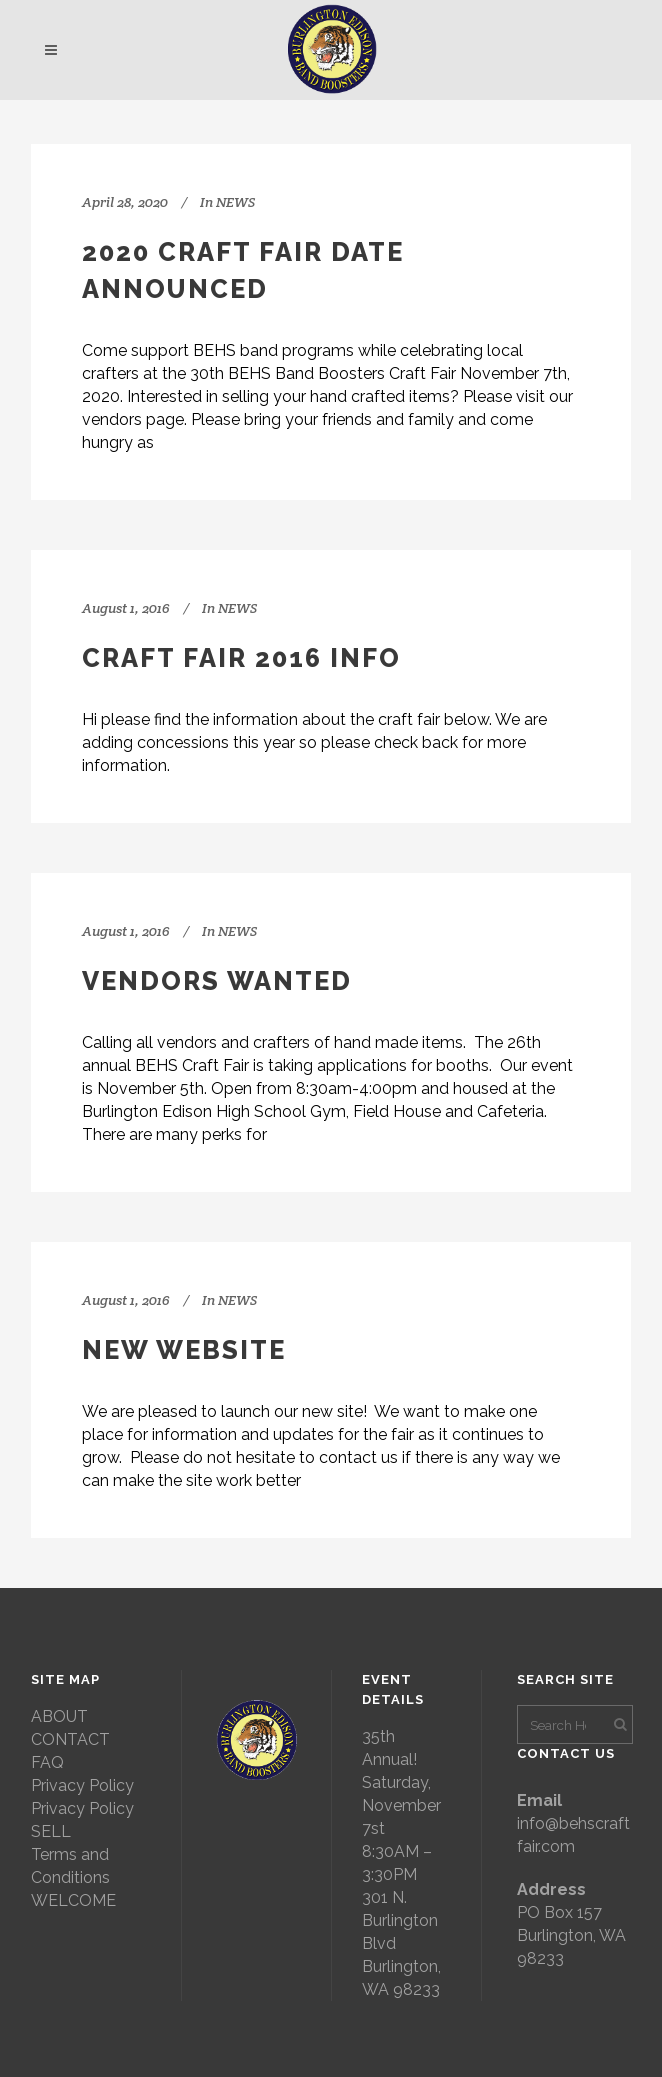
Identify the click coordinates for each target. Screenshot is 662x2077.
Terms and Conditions (70, 1866)
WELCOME (73, 1900)
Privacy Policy (82, 1785)
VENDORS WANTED (217, 981)
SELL (51, 1831)
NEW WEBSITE (184, 1350)
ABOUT (59, 1716)
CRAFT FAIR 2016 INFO (241, 658)
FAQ (47, 1762)
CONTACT (70, 1739)
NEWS (235, 202)
